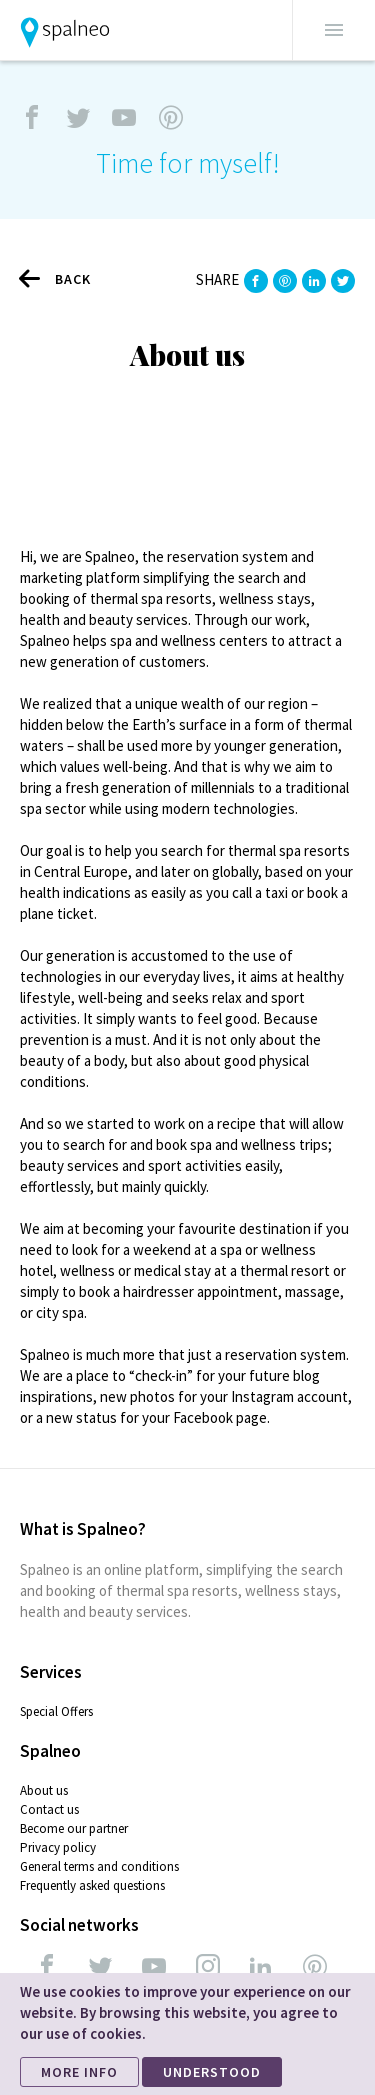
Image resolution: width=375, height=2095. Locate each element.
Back (55, 278)
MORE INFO (79, 2072)
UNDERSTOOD (212, 2072)
